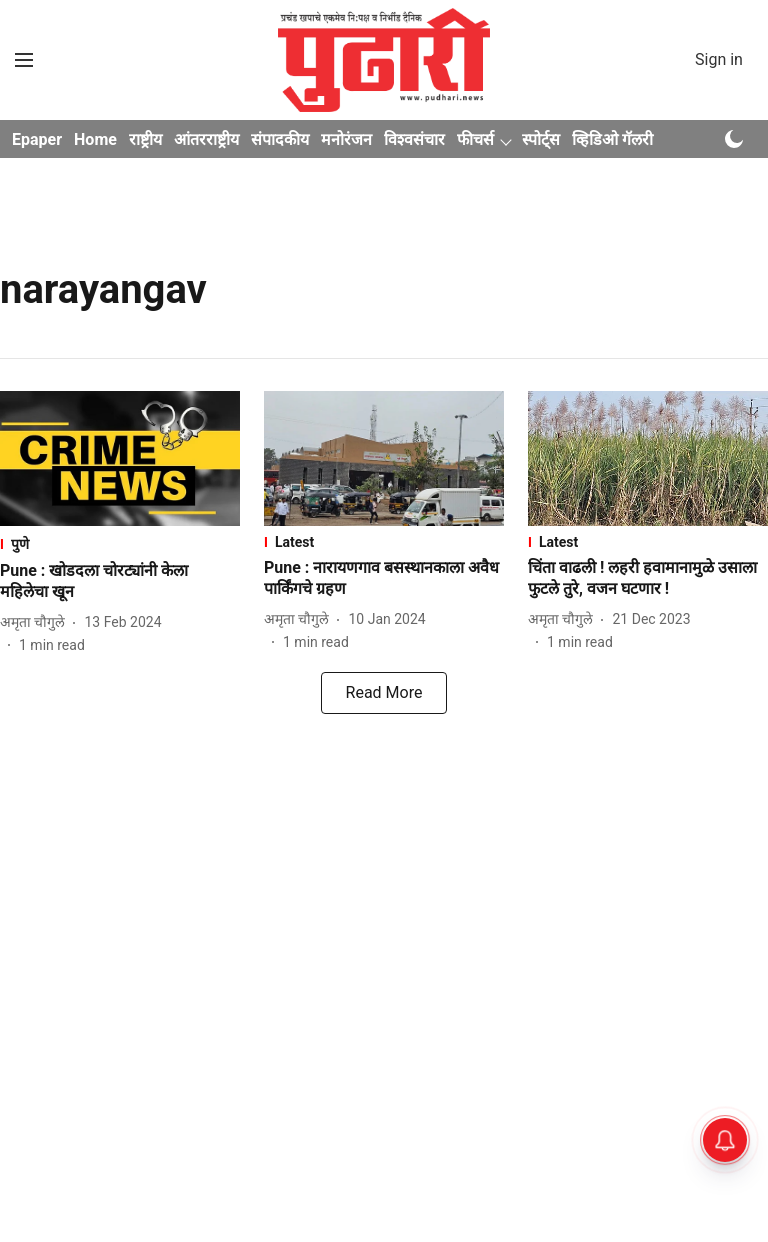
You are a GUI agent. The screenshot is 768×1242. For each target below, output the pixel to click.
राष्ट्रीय (145, 139)
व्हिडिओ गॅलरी (612, 139)
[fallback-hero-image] (120, 458)
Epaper (37, 139)
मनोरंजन (346, 139)
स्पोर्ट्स (541, 139)
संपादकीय (280, 139)
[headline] (120, 582)
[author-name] (36, 622)
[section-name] (120, 543)
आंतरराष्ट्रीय (206, 139)
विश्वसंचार (414, 139)
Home (95, 139)
